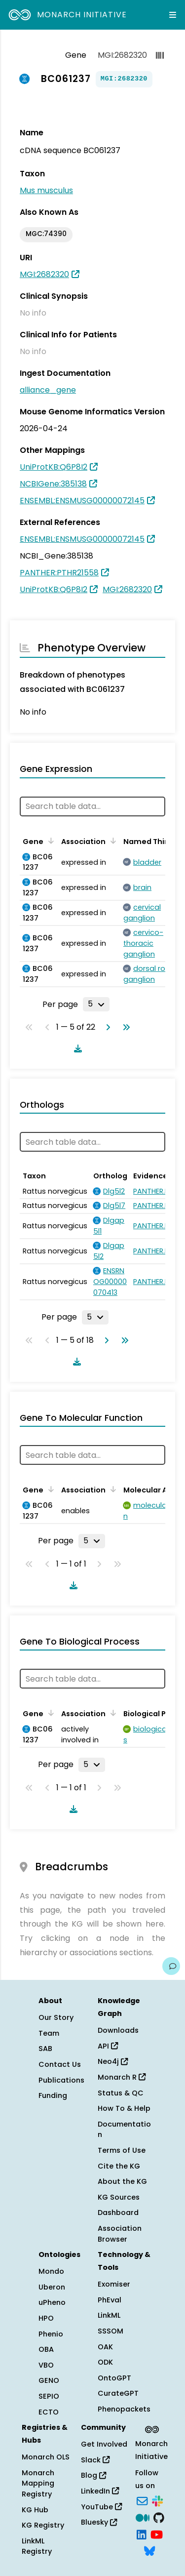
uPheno (52, 2302)
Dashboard (118, 2212)
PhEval (109, 2300)
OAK (105, 2347)
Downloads (118, 2030)
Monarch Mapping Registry (38, 2483)
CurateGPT (118, 2393)
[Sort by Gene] (49, 840)
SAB (45, 2048)
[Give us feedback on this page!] (171, 1966)
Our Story (56, 2017)
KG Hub (35, 2510)
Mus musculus (46, 190)
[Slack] (157, 2500)
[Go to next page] (106, 1027)
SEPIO (48, 2396)
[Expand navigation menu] (172, 14)
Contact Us (59, 2064)
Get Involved (104, 2444)
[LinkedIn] (142, 2533)
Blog (93, 2475)
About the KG (122, 2181)
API (108, 2046)
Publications (61, 2080)
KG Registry (43, 2525)
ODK (105, 2362)
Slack (95, 2460)
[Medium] (142, 2517)
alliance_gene (48, 390)
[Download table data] (76, 1048)
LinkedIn (100, 2491)
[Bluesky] (149, 2550)
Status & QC (121, 2093)
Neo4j (113, 2061)
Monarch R (122, 2077)
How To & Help (124, 2108)
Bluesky (99, 2522)
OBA (46, 2349)
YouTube (101, 2507)
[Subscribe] (142, 2500)
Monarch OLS (46, 2457)
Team (48, 2033)
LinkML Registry (37, 2546)
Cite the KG (119, 2166)
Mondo (51, 2271)
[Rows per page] (96, 1004)
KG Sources (119, 2197)
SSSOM (110, 2331)
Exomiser (114, 2284)
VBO (46, 2365)
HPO (46, 2318)
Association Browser (120, 2233)
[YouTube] (156, 2533)
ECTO (48, 2412)
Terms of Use (122, 2150)
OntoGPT (114, 2378)
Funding (52, 2095)
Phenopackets (124, 2409)
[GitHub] (158, 2517)
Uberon (51, 2287)
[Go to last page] (124, 1027)
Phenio (50, 2334)
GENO (48, 2380)
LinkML (109, 2315)
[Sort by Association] (111, 840)
